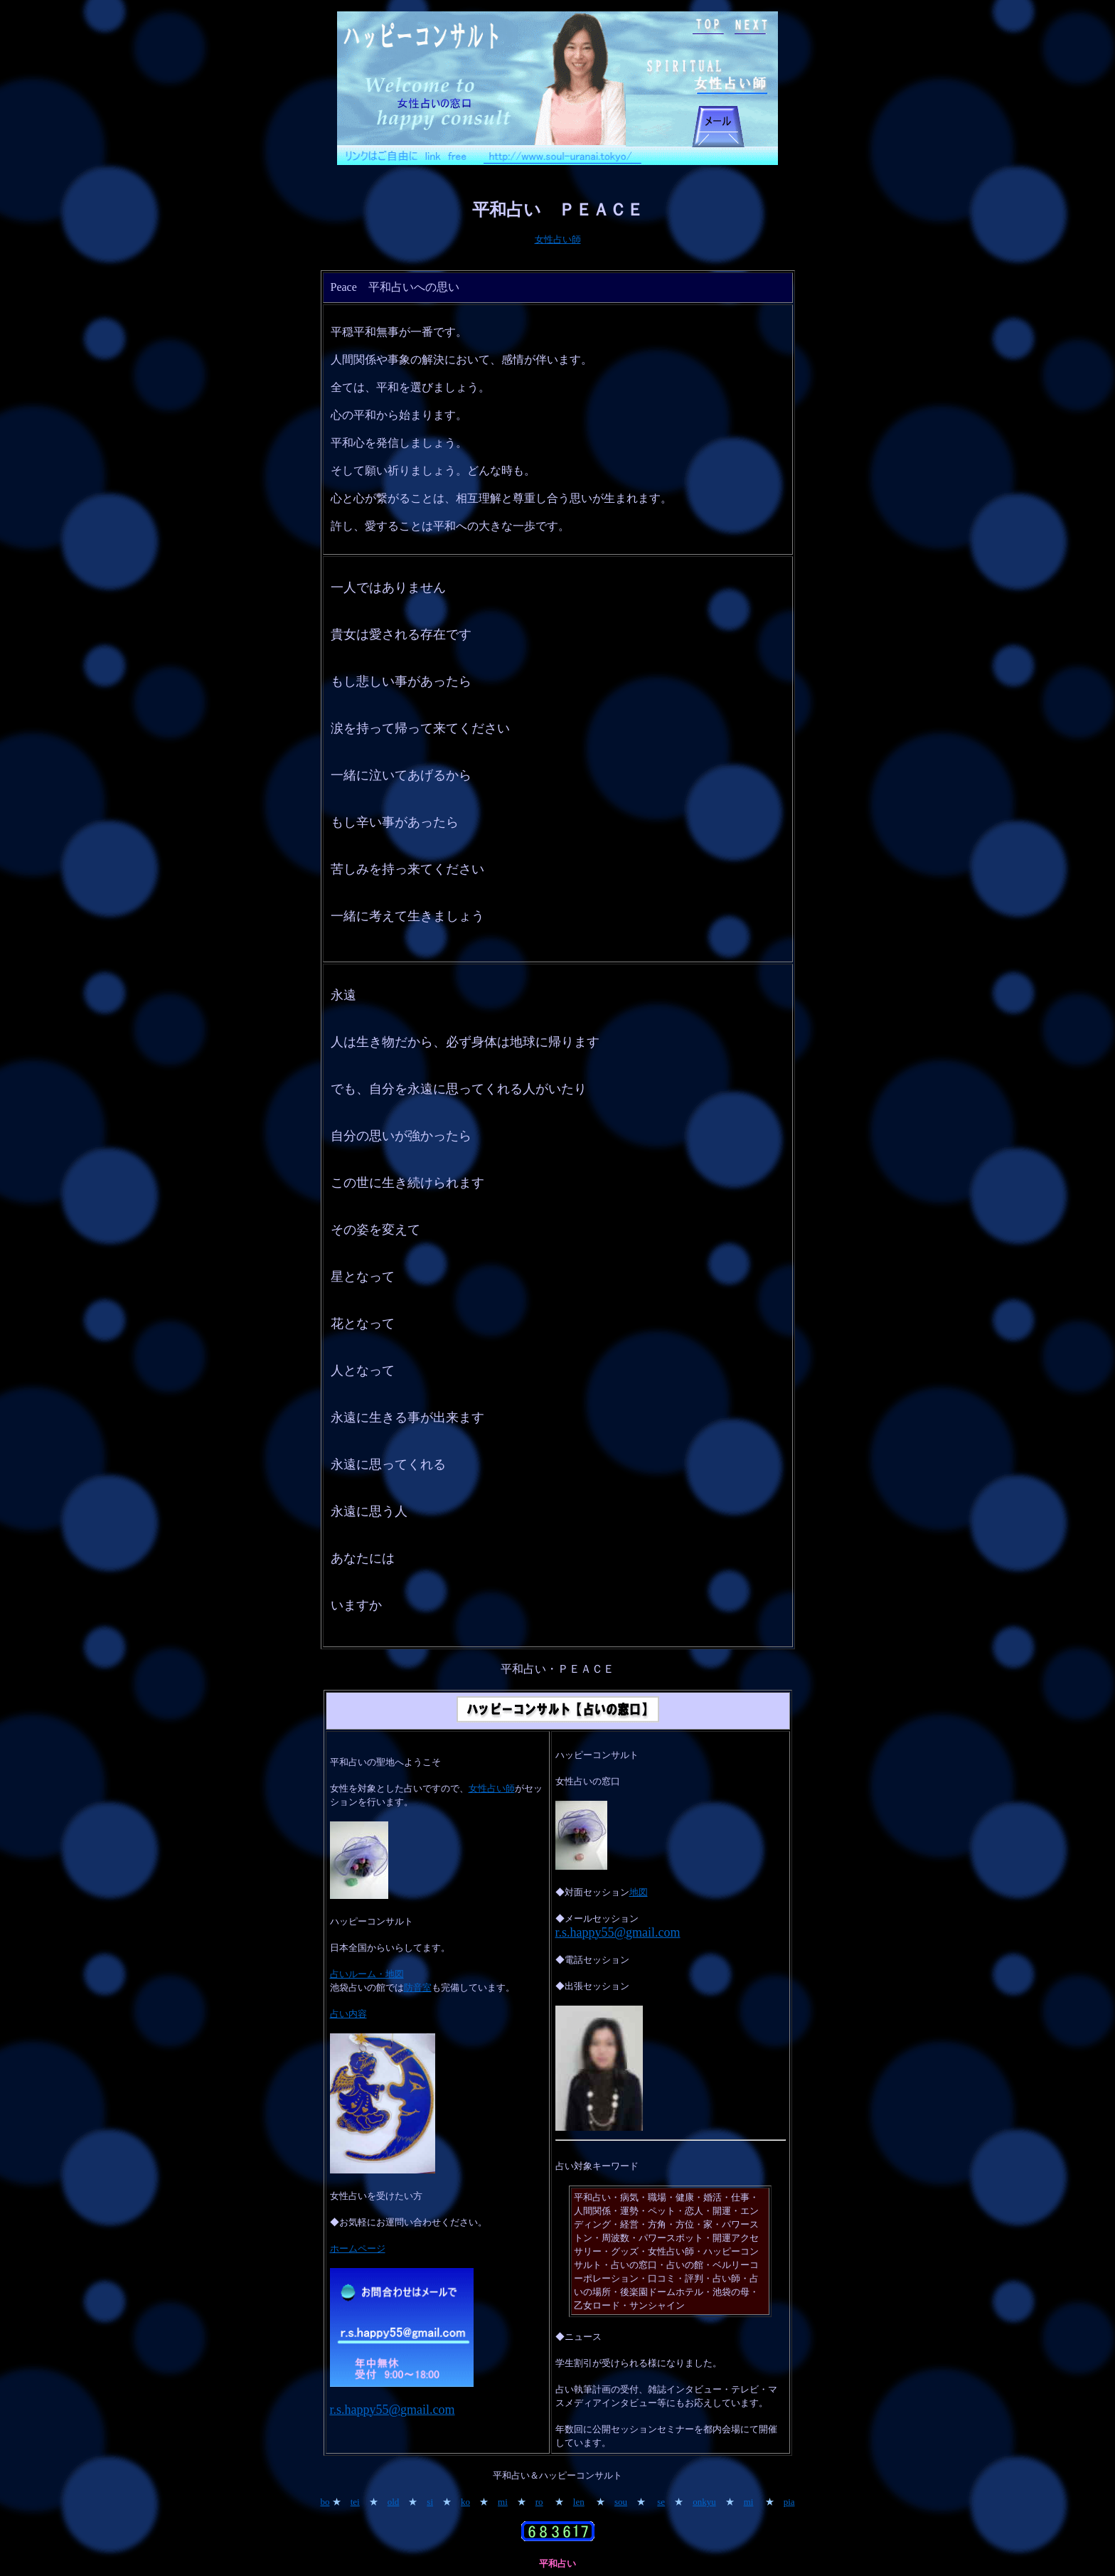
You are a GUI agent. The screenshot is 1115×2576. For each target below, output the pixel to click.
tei (355, 2501)
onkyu (704, 2501)
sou (620, 2501)
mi (503, 2501)
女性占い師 (558, 239)
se (661, 2501)
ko (465, 2501)
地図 (638, 1892)
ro (539, 2501)
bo (324, 2501)
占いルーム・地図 (367, 1974)
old (394, 2501)
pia (789, 2501)
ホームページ (357, 2248)
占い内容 (348, 2013)
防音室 (418, 1987)
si (430, 2501)
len (579, 2501)
